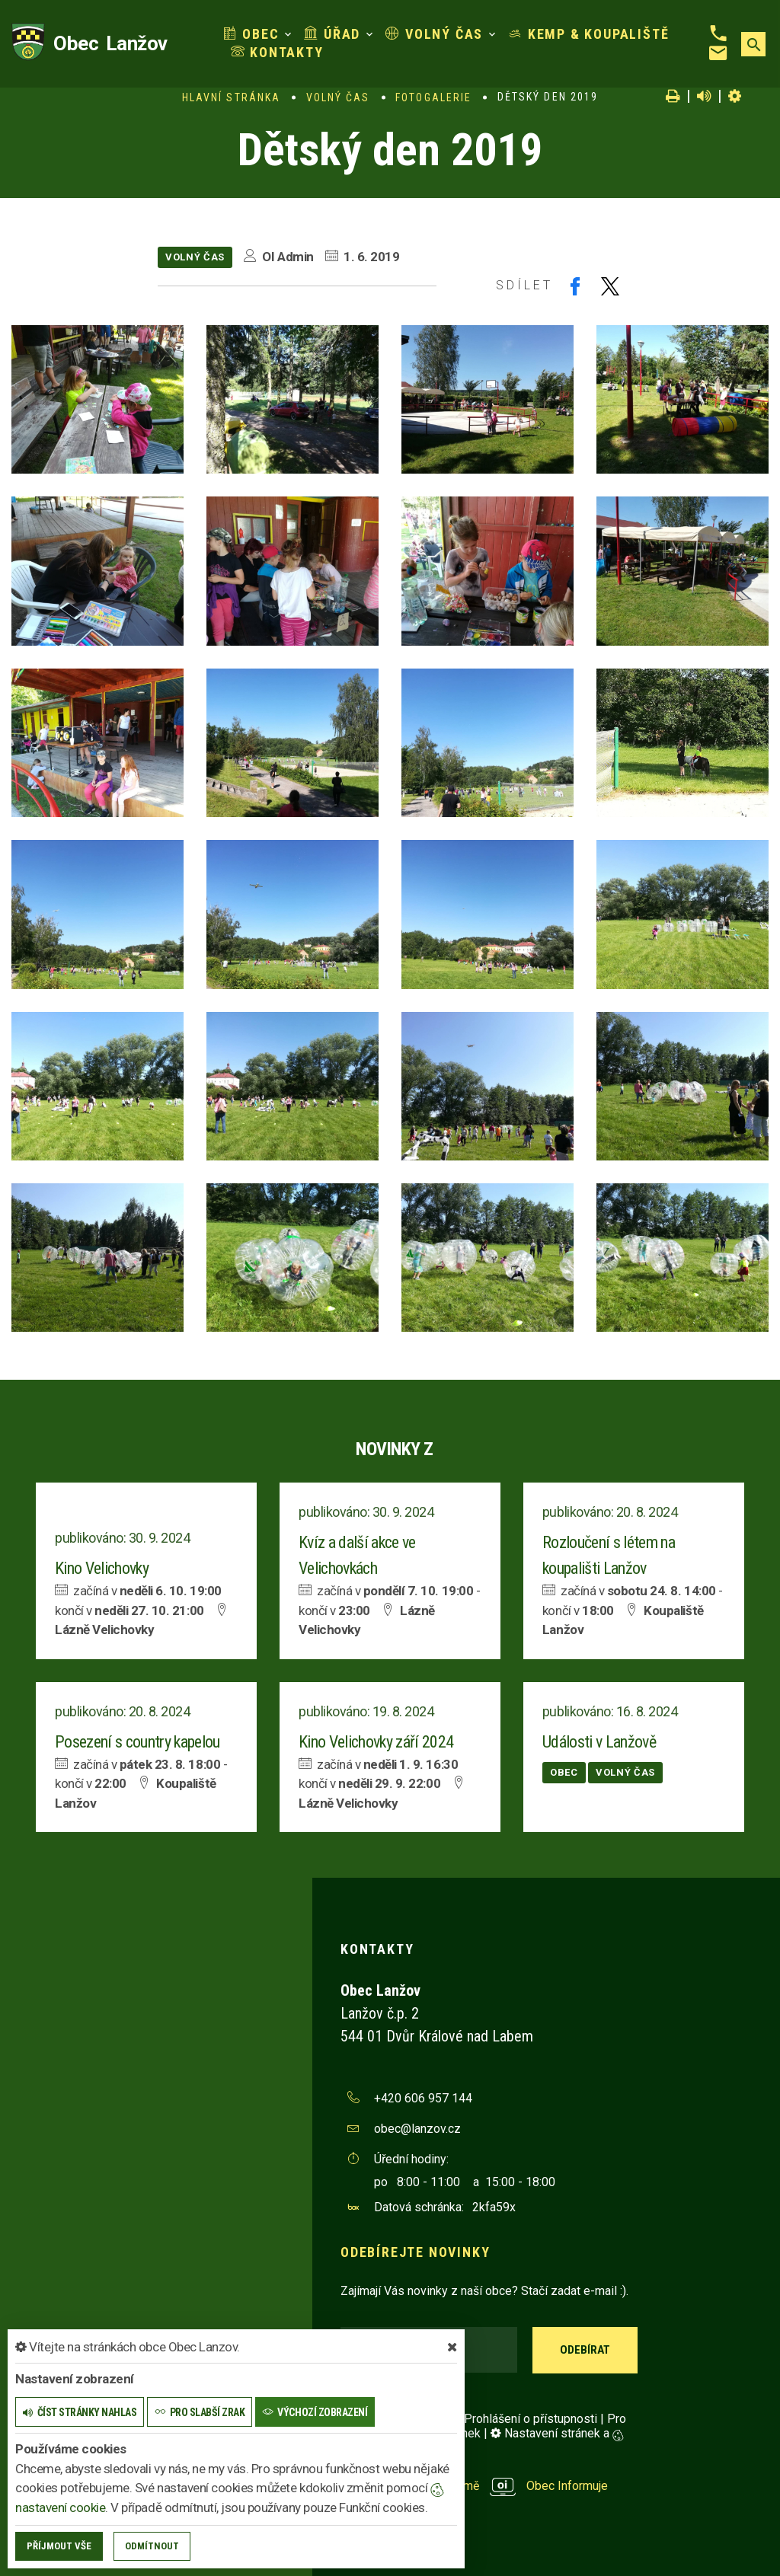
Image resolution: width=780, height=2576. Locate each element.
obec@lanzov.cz (417, 2128)
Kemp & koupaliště (588, 34)
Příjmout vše (59, 2546)
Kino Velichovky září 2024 (376, 1741)
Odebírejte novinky (415, 2252)
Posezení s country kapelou (137, 1741)
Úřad (332, 34)
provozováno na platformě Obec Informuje (474, 2486)
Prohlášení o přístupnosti (530, 2419)
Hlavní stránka (231, 97)
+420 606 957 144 (423, 2098)
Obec (251, 34)
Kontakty (277, 52)
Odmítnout (152, 2546)
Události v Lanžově (599, 1741)
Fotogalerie (433, 97)
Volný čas (434, 34)
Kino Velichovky (102, 1568)
